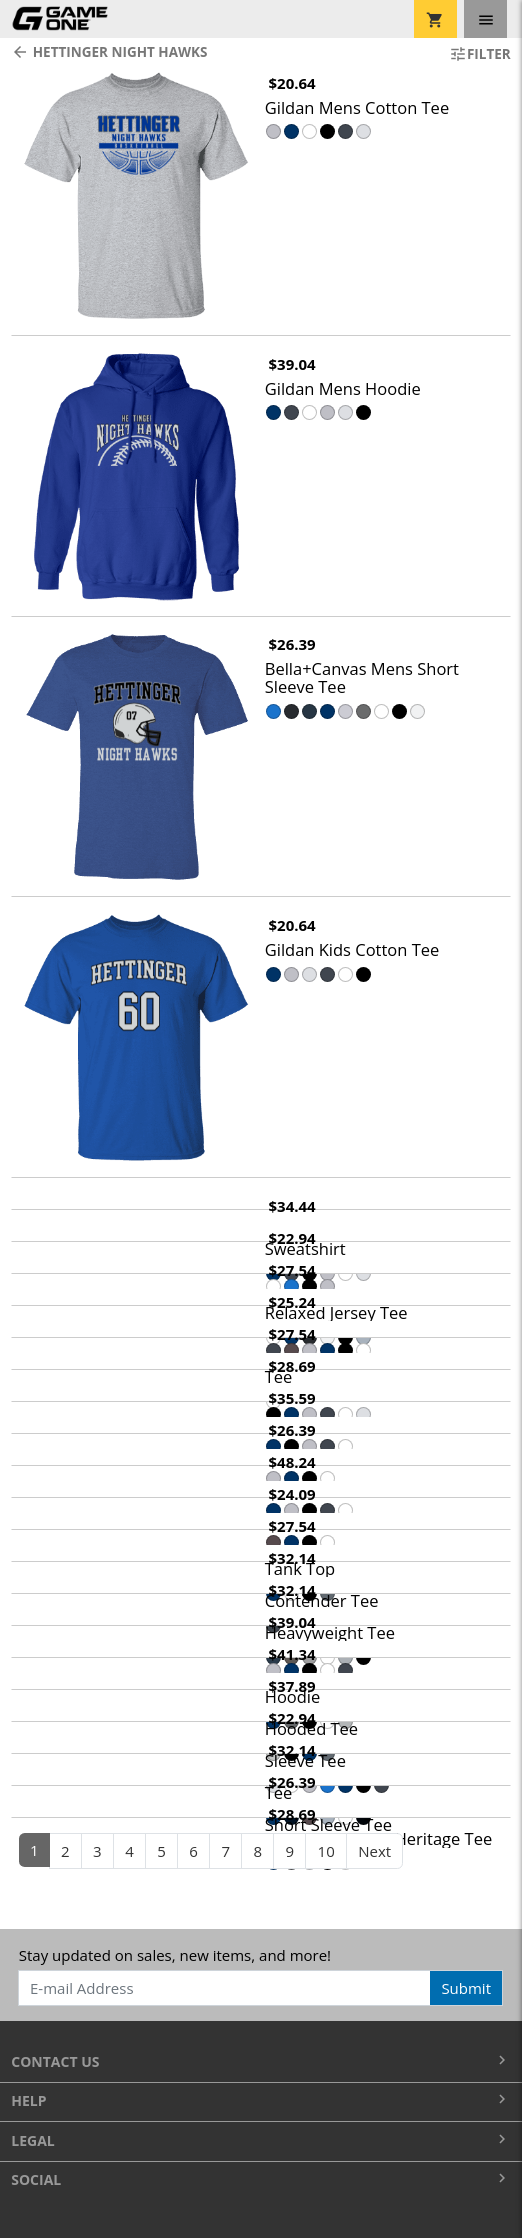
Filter (480, 54)
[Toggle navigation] (485, 19)
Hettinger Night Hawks (109, 52)
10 (326, 1851)
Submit (466, 1988)
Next (374, 1851)
